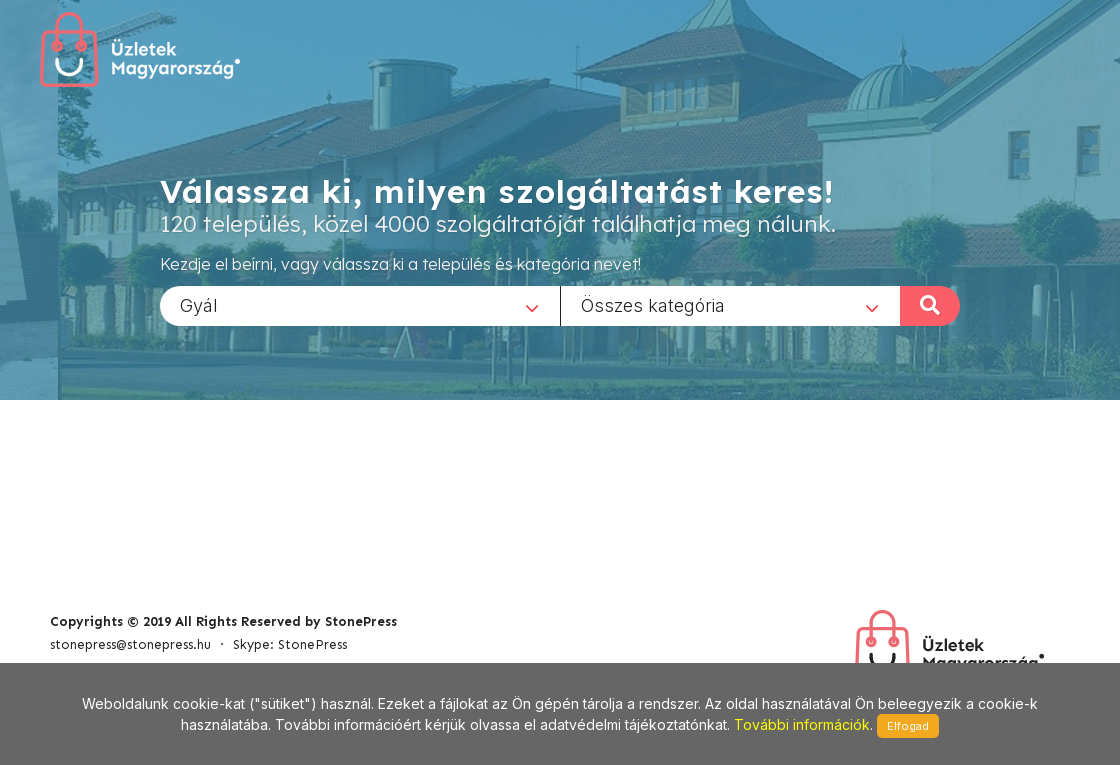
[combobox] (360, 305)
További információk (802, 724)
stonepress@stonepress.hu (130, 644)
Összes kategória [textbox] (653, 304)
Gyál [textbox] (199, 304)
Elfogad (908, 726)
